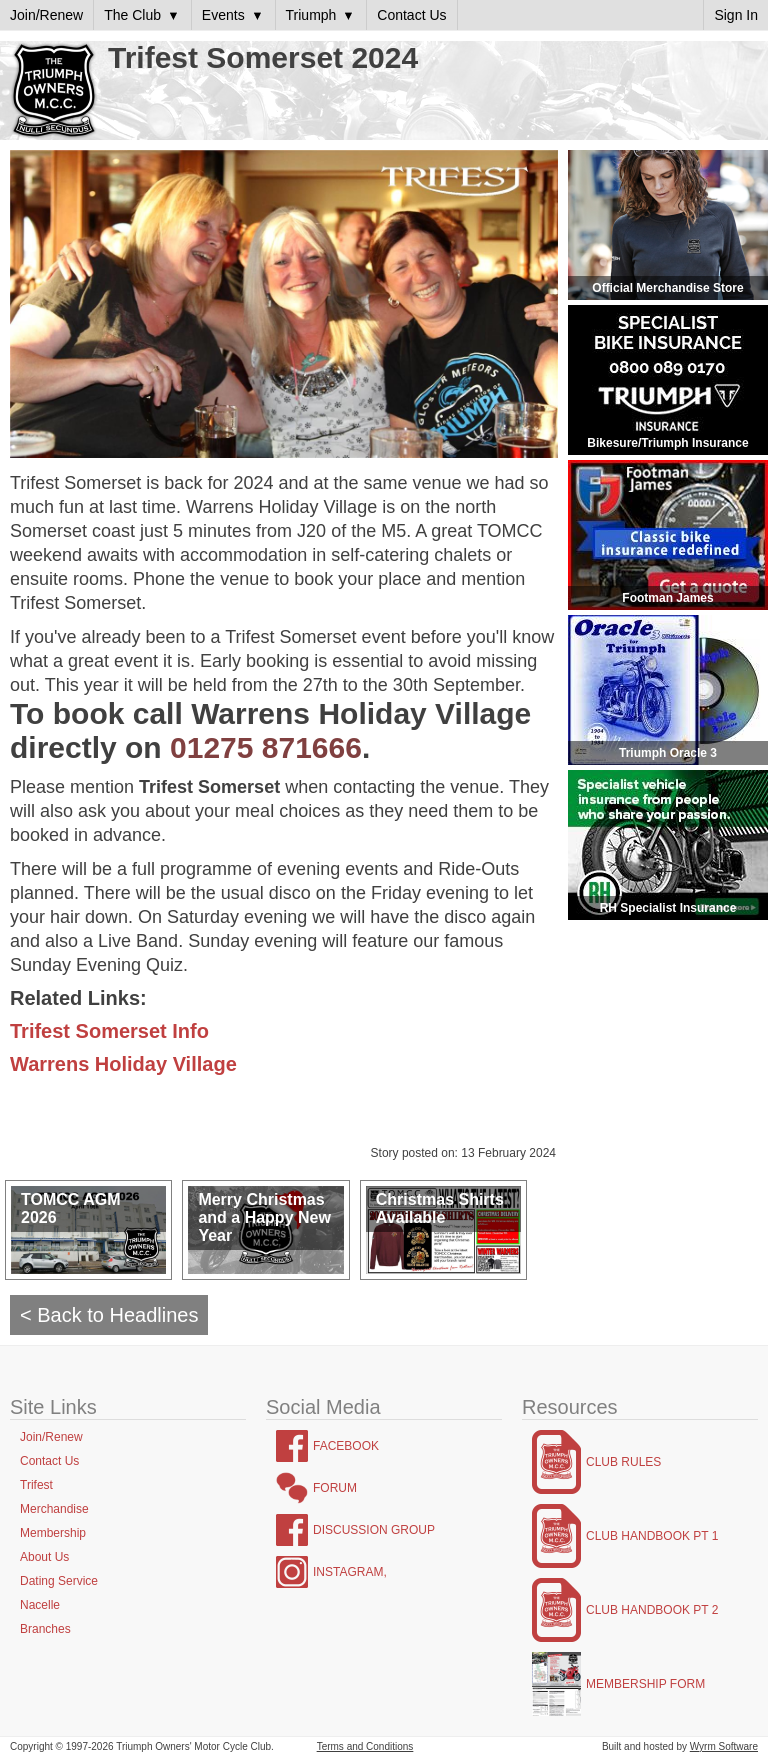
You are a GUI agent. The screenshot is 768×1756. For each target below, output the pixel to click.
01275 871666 (266, 747)
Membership (53, 1533)
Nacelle (40, 1605)
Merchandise (54, 1509)
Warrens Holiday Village (123, 1064)
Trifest (36, 1485)
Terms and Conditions (365, 1746)
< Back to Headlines (109, 1315)
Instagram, (350, 1572)
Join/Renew (51, 1437)
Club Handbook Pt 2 (652, 1610)
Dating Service (59, 1581)
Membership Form (645, 1684)
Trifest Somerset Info (109, 1031)
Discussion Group (374, 1530)
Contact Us (49, 1461)
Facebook (346, 1446)
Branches (45, 1629)
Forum (335, 1488)
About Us (44, 1557)
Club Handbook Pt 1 (652, 1536)
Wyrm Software (724, 1746)
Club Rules (623, 1462)
